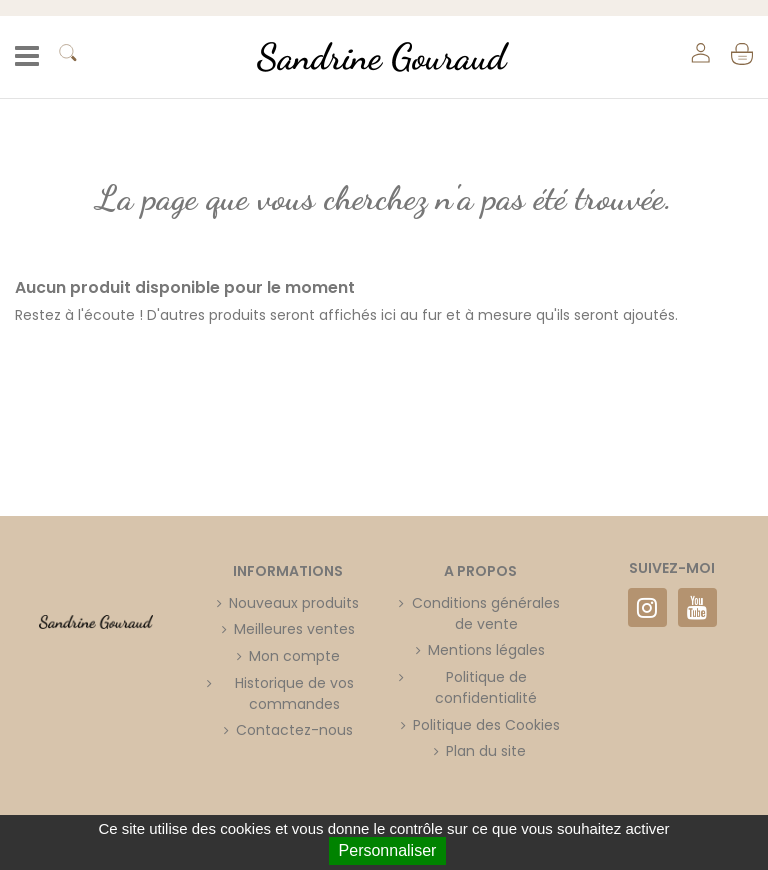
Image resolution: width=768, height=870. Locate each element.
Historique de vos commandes (294, 693)
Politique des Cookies (486, 725)
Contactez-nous (294, 730)
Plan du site (486, 751)
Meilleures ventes (294, 629)
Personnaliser (388, 850)
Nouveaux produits (294, 603)
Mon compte (294, 656)
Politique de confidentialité (486, 687)
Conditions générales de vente (486, 613)
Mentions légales (486, 650)
